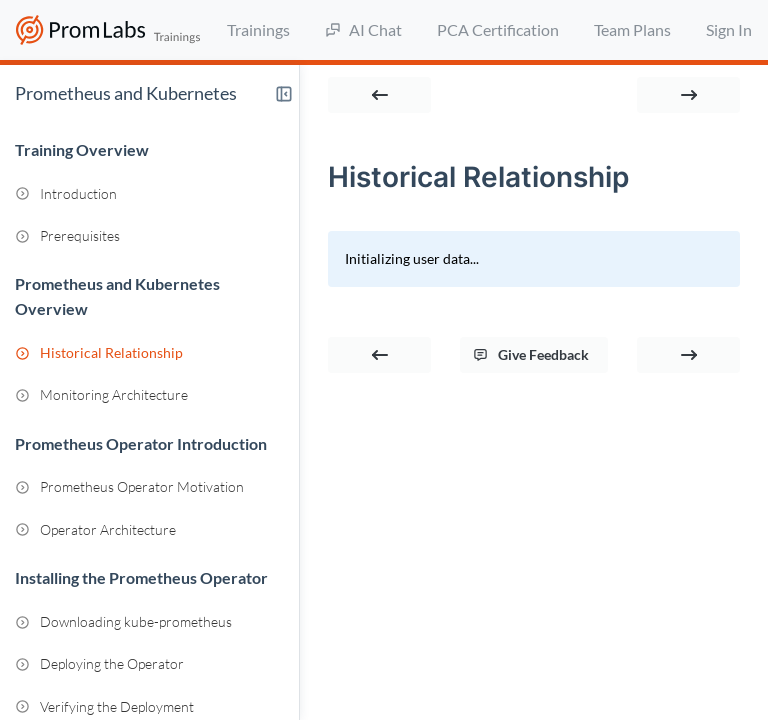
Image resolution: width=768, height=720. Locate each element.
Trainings (258, 29)
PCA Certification (498, 29)
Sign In (729, 29)
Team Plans (632, 29)
